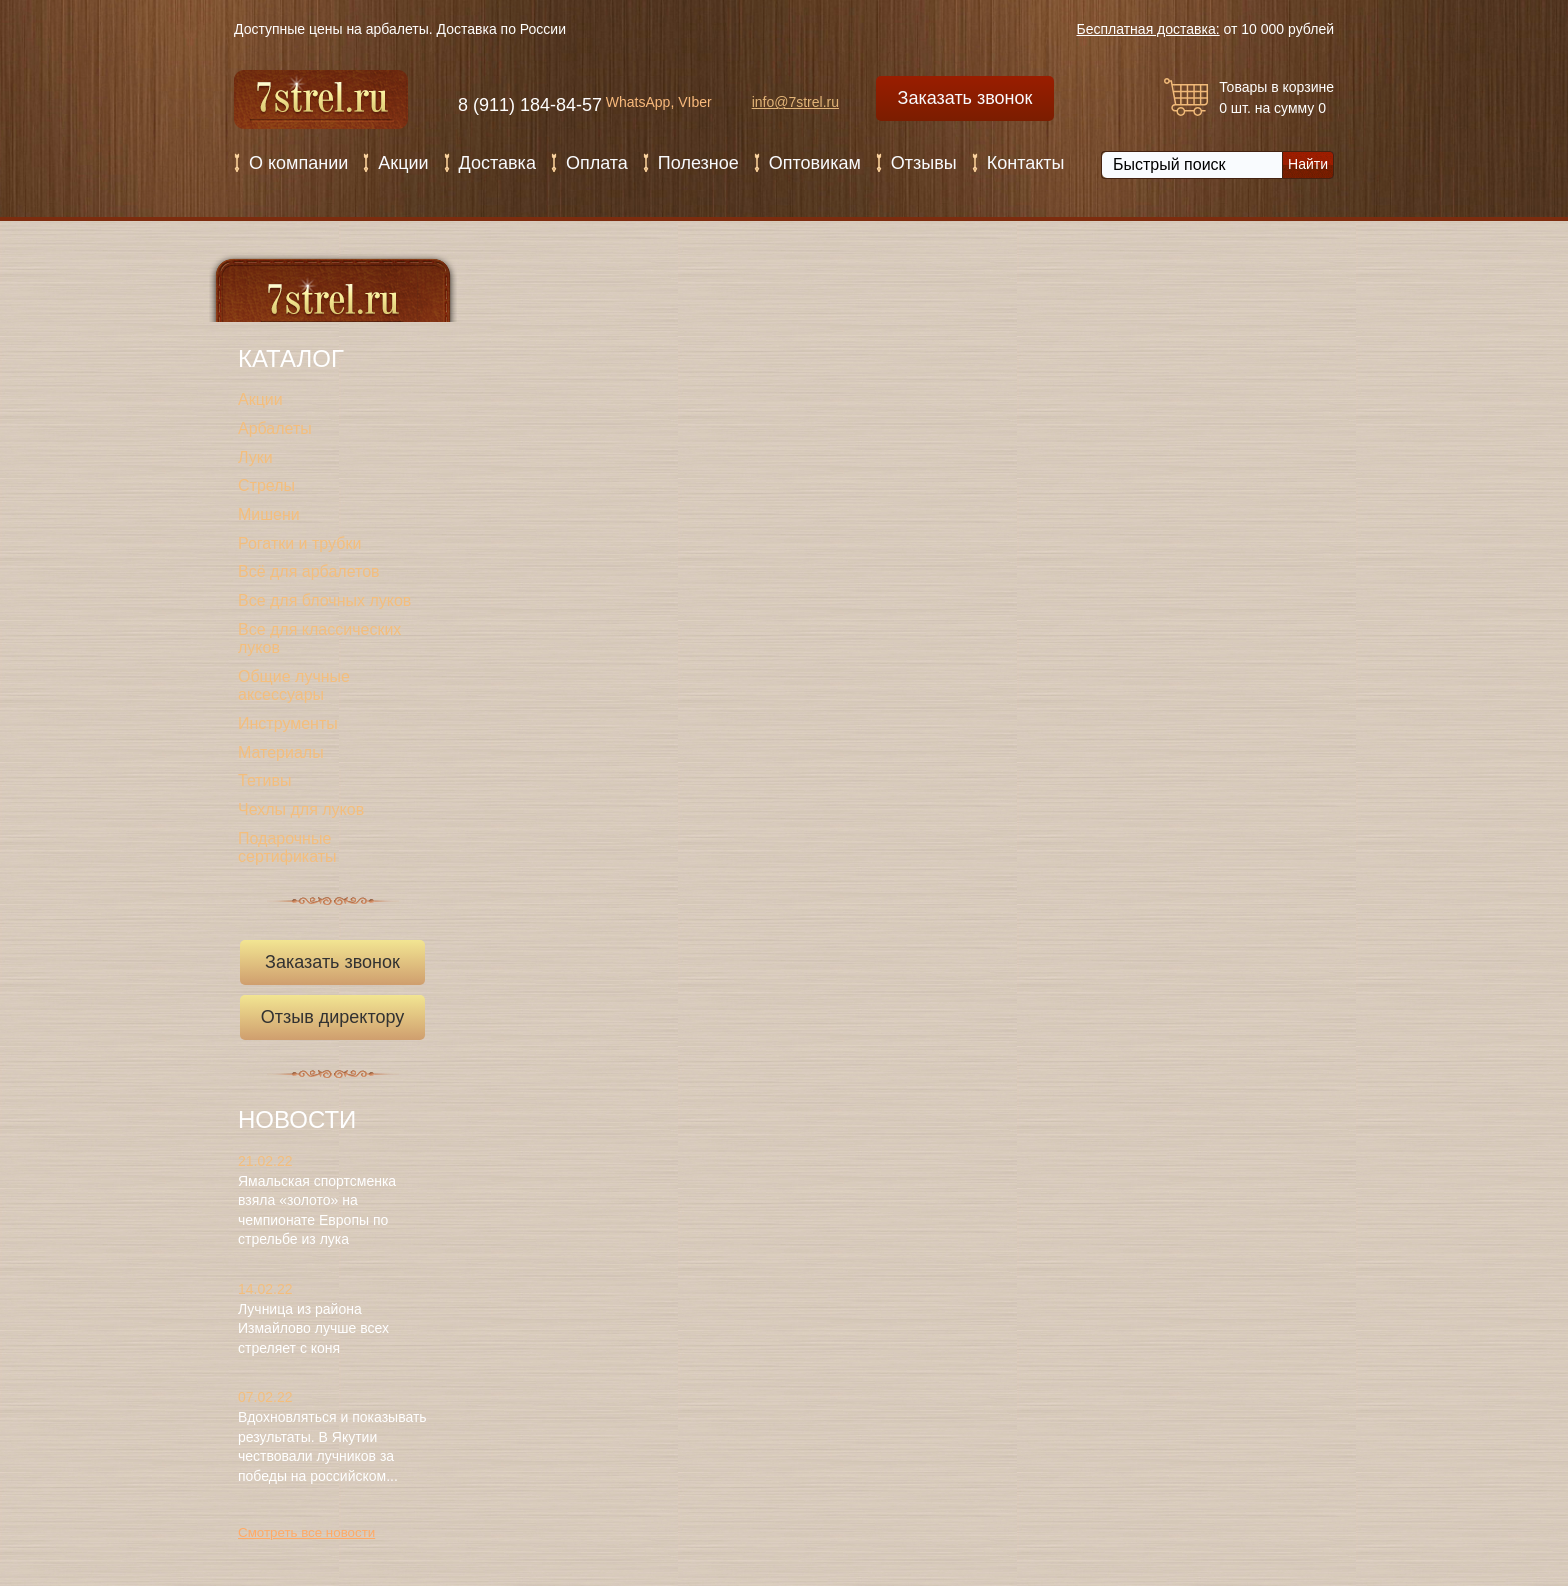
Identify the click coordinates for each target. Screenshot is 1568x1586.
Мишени (269, 514)
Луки (255, 457)
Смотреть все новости (306, 1532)
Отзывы (924, 163)
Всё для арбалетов (309, 571)
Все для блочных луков (324, 600)
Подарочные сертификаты (287, 848)
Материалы (281, 752)
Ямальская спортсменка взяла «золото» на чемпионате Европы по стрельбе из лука (317, 1210)
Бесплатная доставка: (1148, 29)
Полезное (698, 163)
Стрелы (266, 485)
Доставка (497, 163)
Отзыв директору (338, 1023)
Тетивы (265, 780)
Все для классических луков (319, 639)
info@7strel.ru (795, 102)
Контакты (1026, 163)
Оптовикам (815, 163)
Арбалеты (275, 428)
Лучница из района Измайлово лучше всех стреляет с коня (313, 1328)
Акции (403, 163)
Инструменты (288, 723)
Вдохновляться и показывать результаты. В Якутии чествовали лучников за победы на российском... (332, 1446)
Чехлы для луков (301, 809)
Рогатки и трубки (299, 543)
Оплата (597, 163)
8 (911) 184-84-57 (530, 105)
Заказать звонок (965, 98)
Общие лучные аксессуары (294, 686)
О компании (298, 163)
